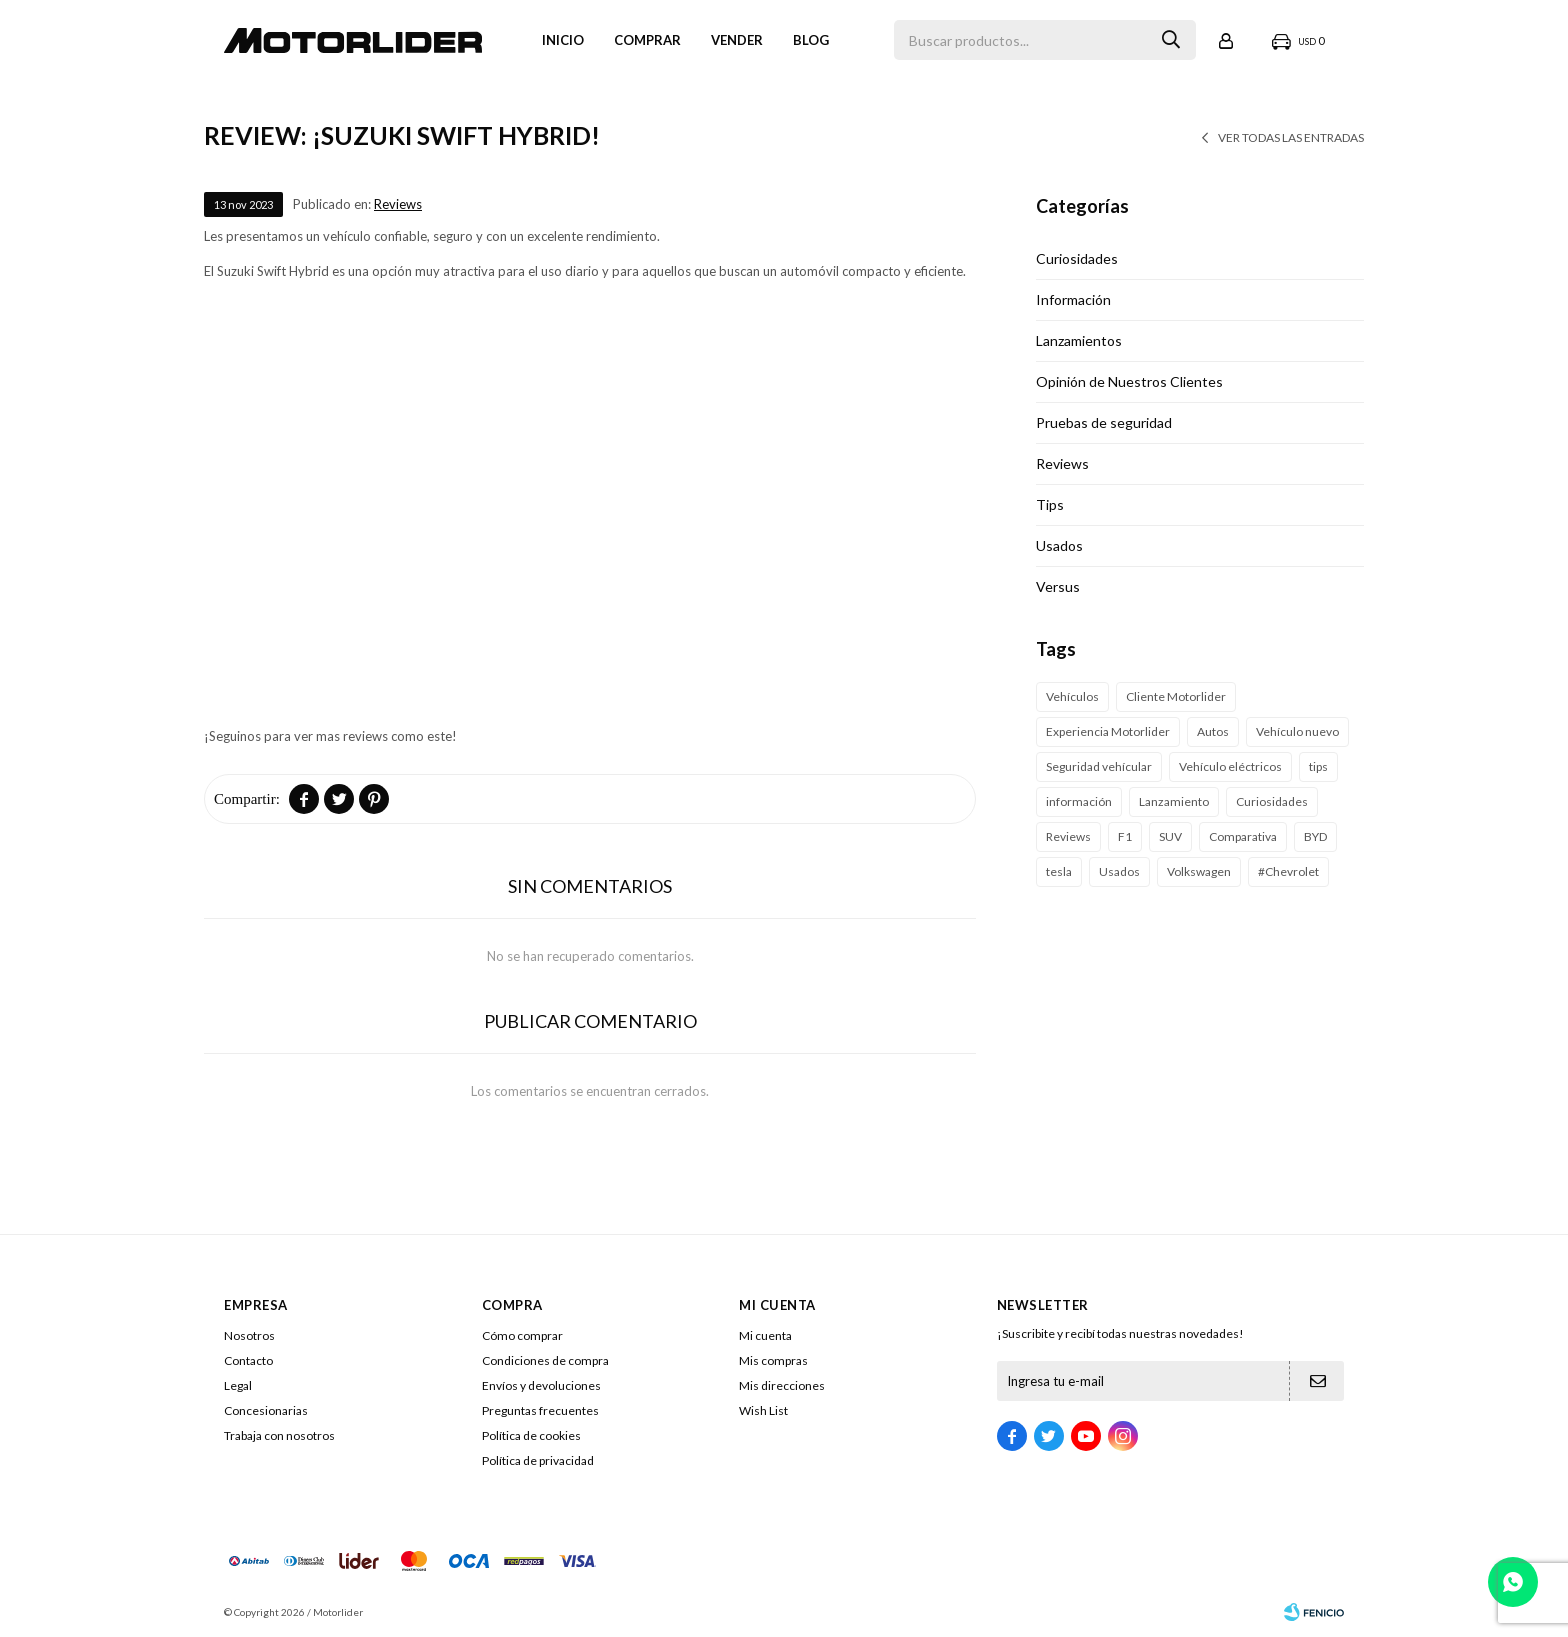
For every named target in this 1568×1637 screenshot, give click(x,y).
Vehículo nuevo (1297, 731)
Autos (1213, 731)
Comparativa (1243, 836)
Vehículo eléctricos (1230, 766)
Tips (1050, 504)
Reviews (398, 204)
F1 (1125, 836)
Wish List (763, 1410)
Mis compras (773, 1360)
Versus (1058, 586)
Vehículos (1072, 696)
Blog (811, 40)
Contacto (248, 1360)
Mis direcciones (782, 1385)
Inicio (563, 40)
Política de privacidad (538, 1460)
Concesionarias (266, 1410)
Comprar (647, 40)
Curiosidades (1077, 258)
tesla (1059, 871)
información (1079, 801)
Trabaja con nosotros (279, 1435)
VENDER (737, 40)
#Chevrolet (1288, 871)
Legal (238, 1385)
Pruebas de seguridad (1104, 422)
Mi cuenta (765, 1335)
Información (1073, 299)
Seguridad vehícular (1099, 766)
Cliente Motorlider (1176, 696)
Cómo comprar (522, 1335)
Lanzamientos (1079, 340)
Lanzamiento (1174, 801)
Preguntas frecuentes (540, 1410)
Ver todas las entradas (1291, 137)
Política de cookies (531, 1435)
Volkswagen (1199, 871)
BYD (1315, 836)
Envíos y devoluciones (541, 1385)
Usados (1059, 545)
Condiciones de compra (545, 1360)
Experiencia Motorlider (1108, 731)
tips (1318, 766)
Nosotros (249, 1335)
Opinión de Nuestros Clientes (1129, 381)
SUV (1170, 836)
